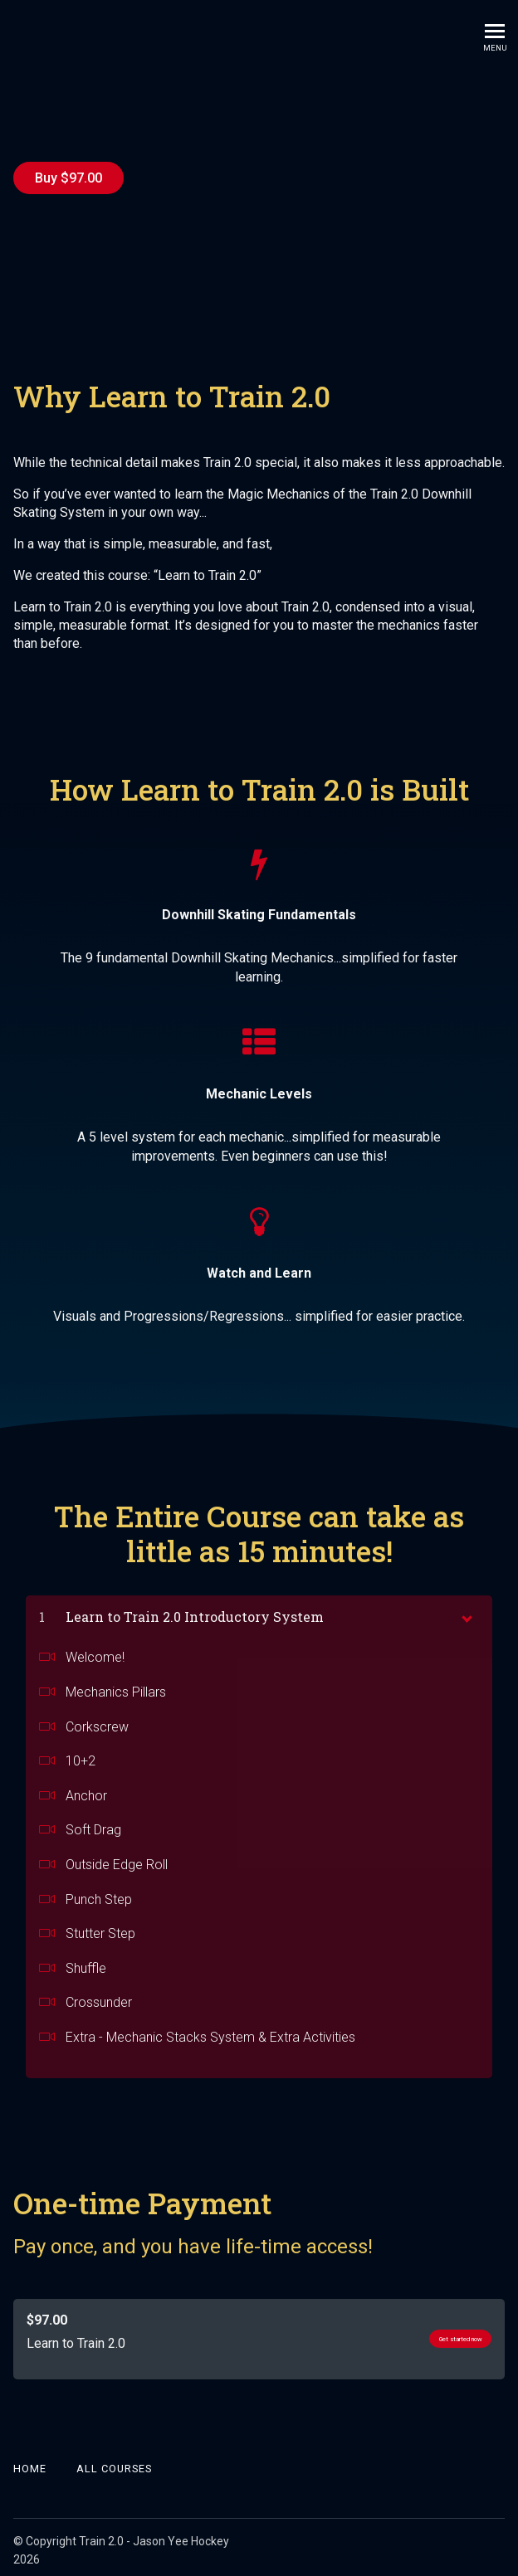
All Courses (114, 2463)
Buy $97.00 (68, 178)
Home (29, 2463)
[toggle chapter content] (466, 1610)
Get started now (438, 2333)
